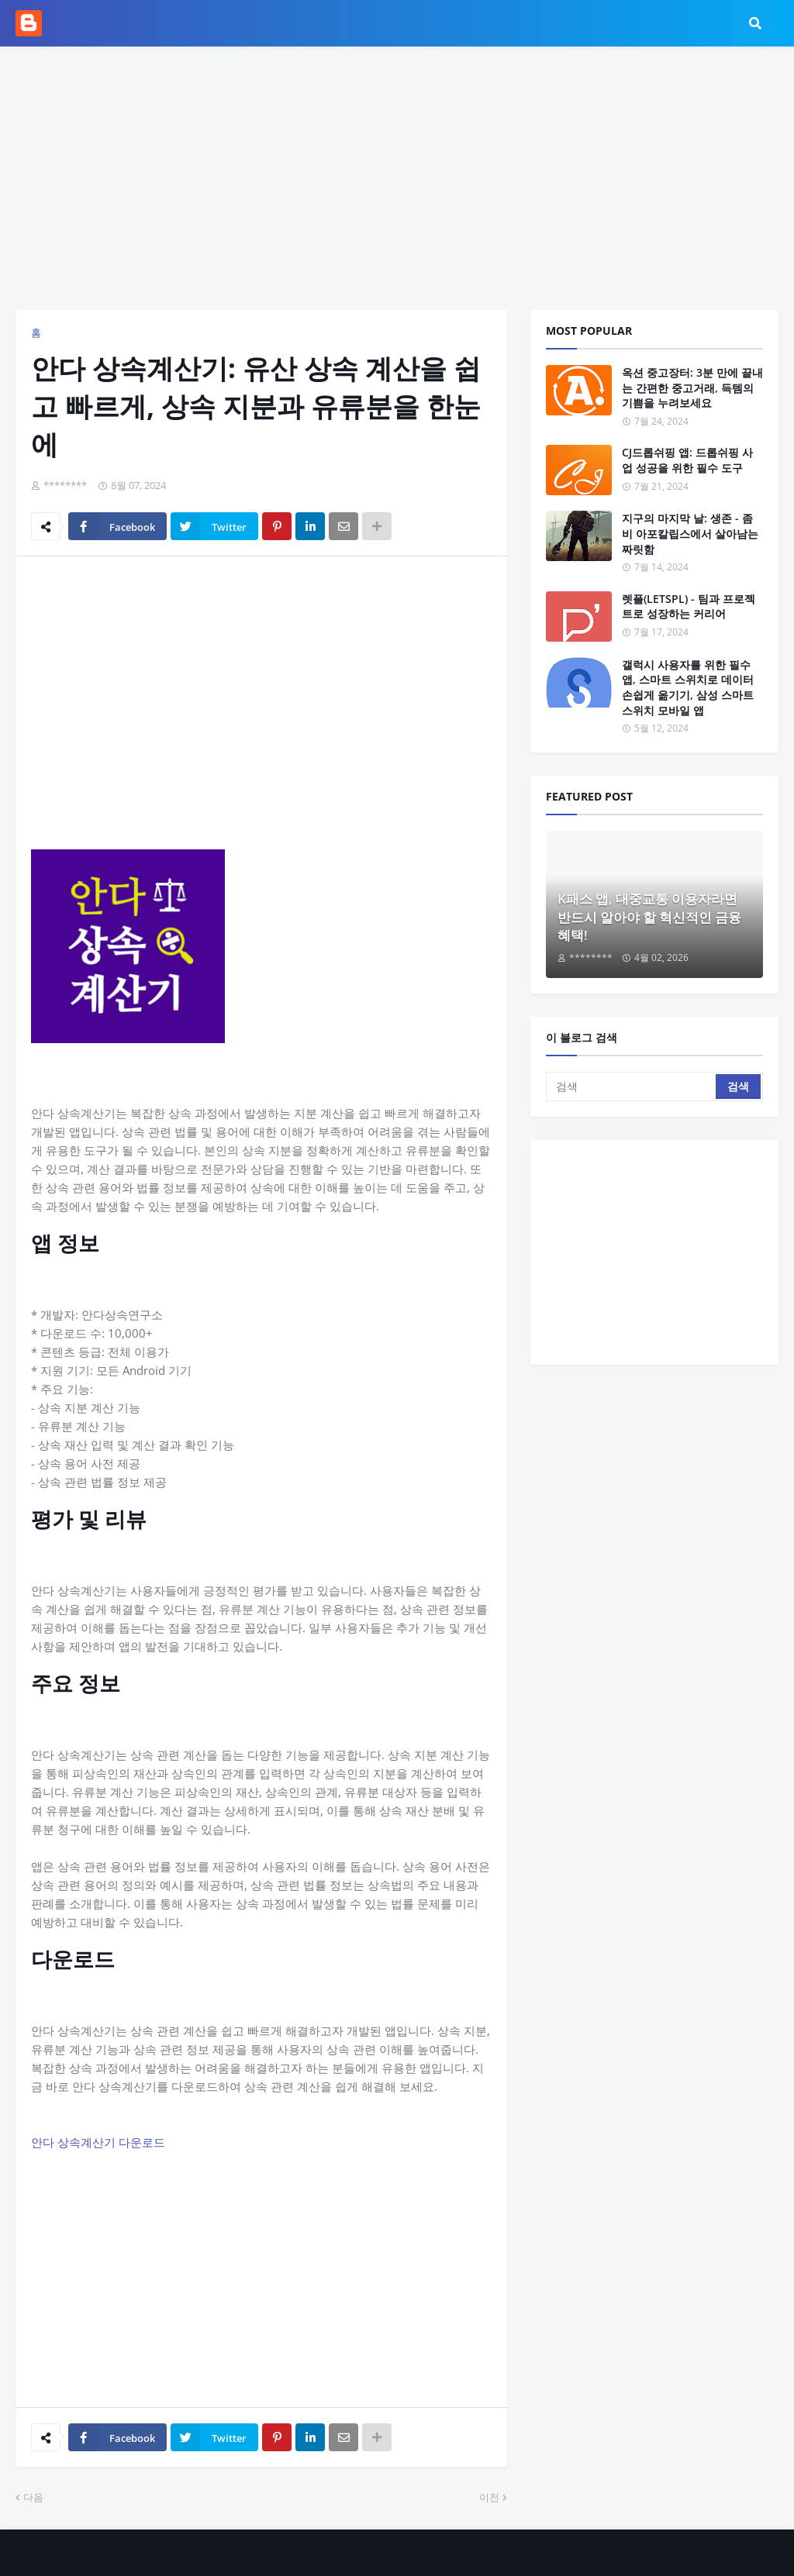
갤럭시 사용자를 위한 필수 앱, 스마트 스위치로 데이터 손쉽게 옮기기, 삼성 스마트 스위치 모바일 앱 (688, 687)
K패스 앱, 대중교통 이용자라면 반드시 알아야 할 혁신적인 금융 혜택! (649, 917)
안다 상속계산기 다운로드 (98, 2142)
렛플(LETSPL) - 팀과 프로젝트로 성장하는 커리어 (688, 606)
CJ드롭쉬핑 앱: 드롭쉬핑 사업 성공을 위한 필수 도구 (687, 460)
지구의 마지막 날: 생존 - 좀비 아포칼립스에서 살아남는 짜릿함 (690, 533)
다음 (33, 2497)
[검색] (632, 1086)
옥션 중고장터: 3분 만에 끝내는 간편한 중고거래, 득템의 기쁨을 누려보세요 (692, 387)
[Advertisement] (397, 178)
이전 (489, 2497)
